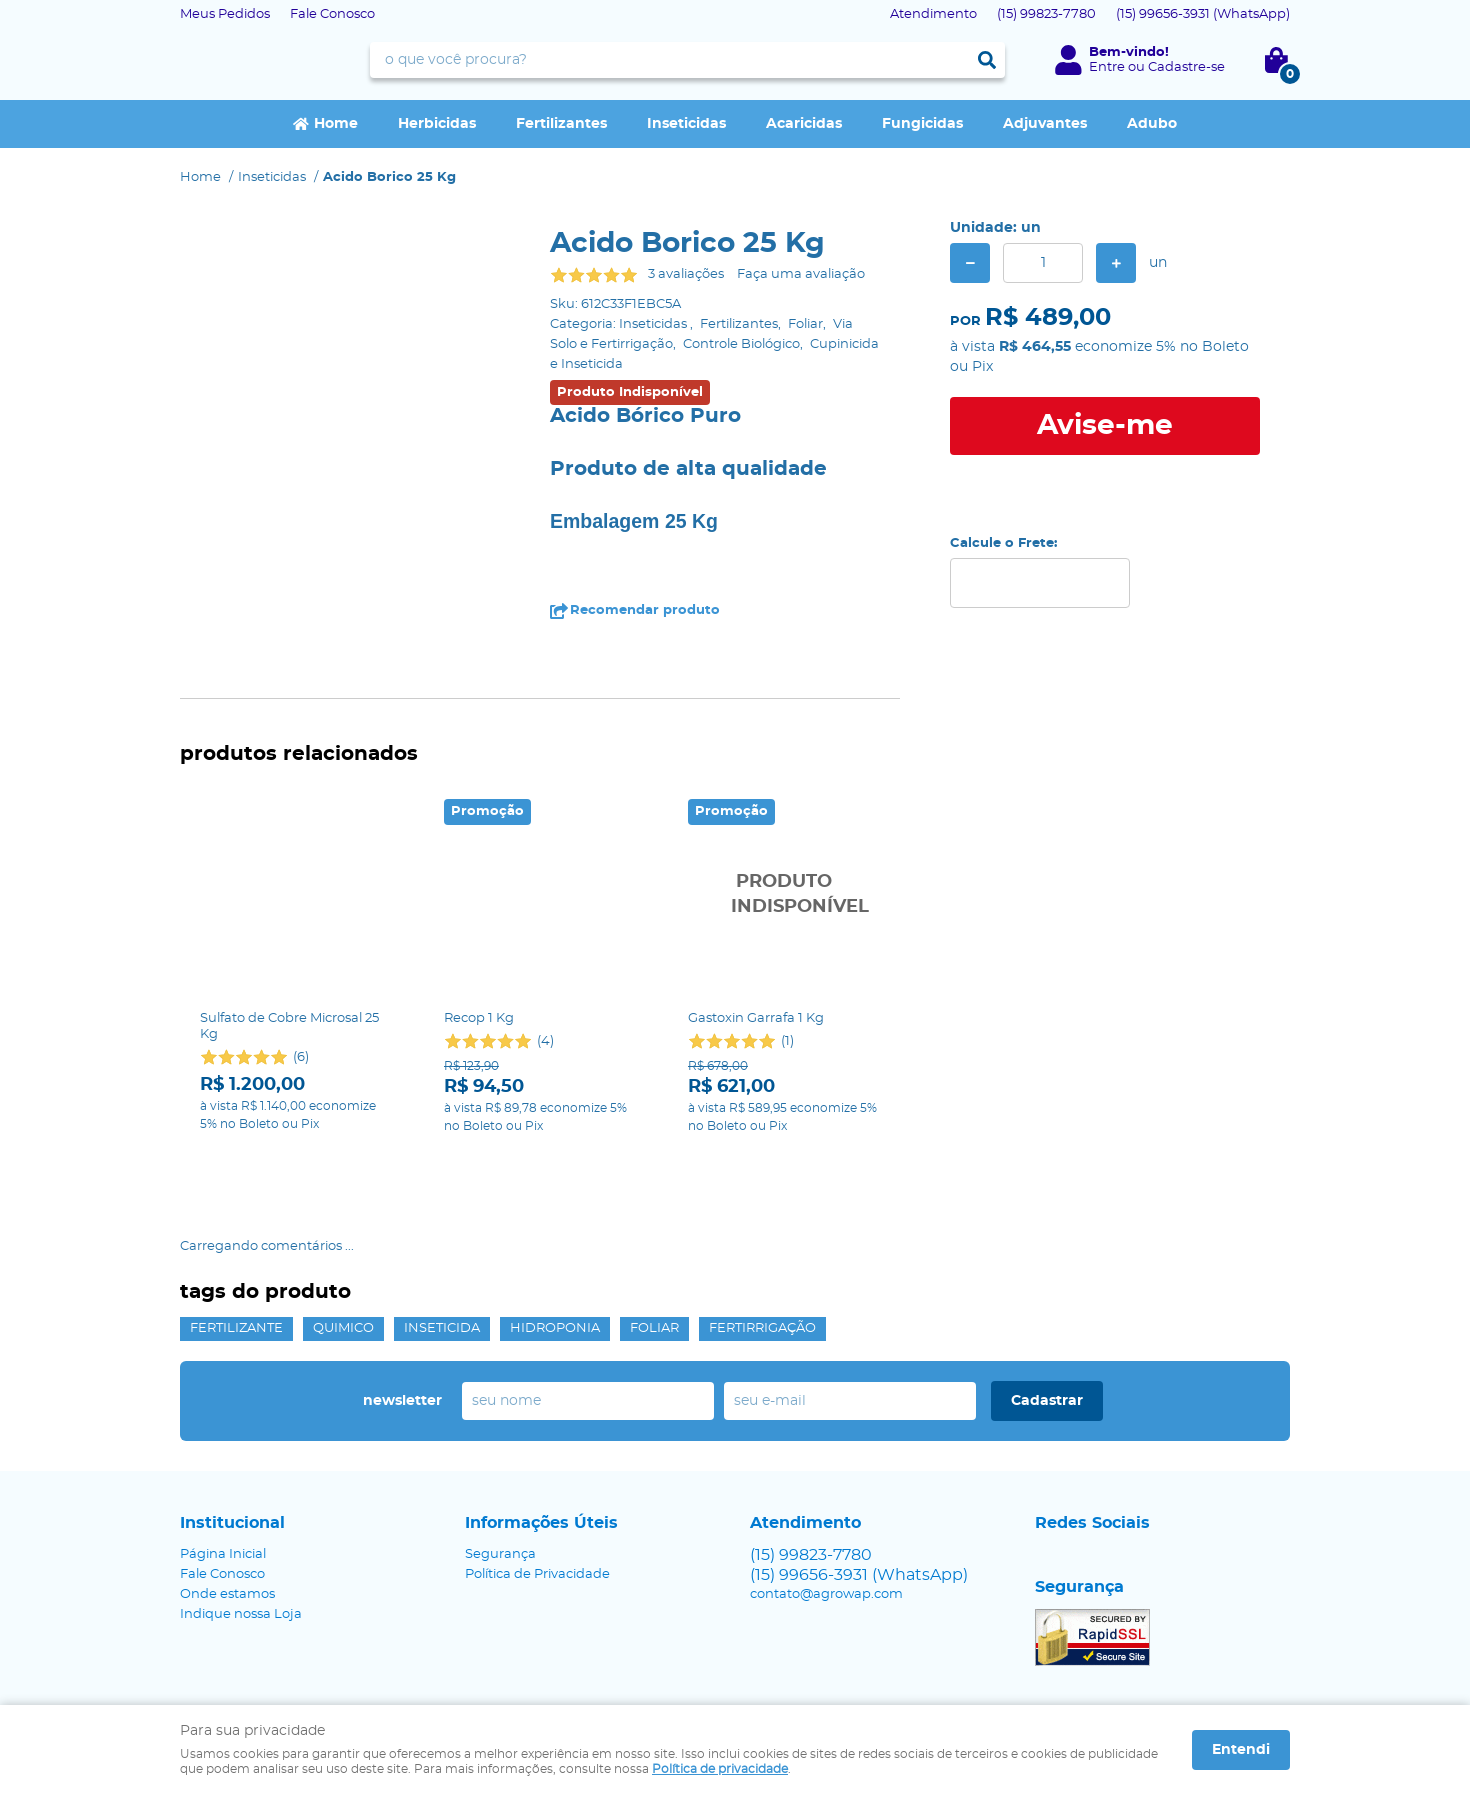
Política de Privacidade (537, 1492)
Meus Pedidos (225, 14)
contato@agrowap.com (826, 1512)
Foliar (654, 1246)
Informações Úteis (541, 1441)
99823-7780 (1046, 14)
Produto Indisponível (784, 895)
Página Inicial (223, 1472)
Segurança (500, 1472)
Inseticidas (686, 124)
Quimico (343, 1246)
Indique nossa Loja (241, 1532)
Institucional (232, 1441)
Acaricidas (804, 124)
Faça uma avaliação (801, 274)
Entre (1107, 67)
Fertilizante (236, 1246)
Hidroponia (555, 1246)
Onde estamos (227, 1512)
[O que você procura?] (987, 60)
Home (336, 124)
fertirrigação (762, 1246)
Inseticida (442, 1246)
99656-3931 (1203, 14)
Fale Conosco (332, 14)
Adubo (1152, 124)
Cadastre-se (1186, 67)
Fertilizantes (561, 124)
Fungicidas (922, 124)
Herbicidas (437, 124)
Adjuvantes (1045, 124)
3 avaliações (686, 274)
